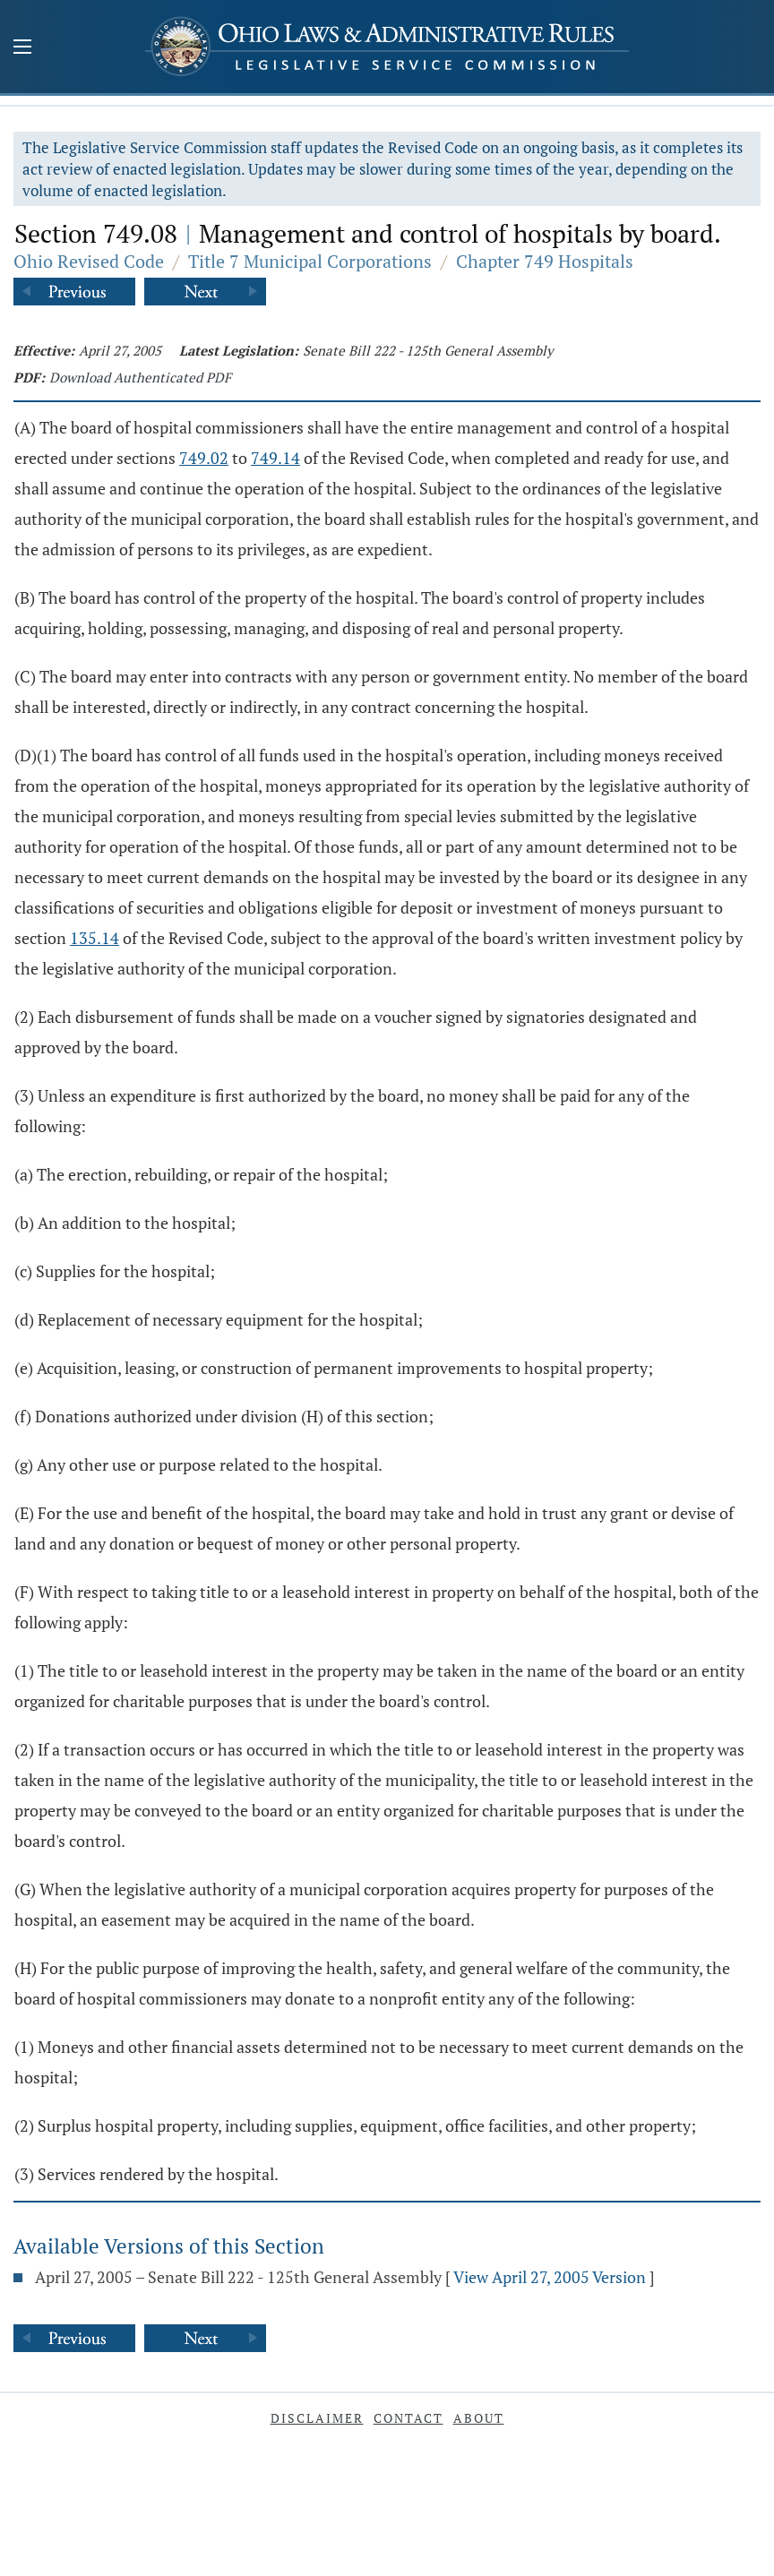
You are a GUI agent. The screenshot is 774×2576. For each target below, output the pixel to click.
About (478, 2417)
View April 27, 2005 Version (549, 2277)
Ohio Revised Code (88, 261)
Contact (408, 2417)
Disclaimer (317, 2417)
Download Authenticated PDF (140, 377)
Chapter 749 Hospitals (544, 261)
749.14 (275, 457)
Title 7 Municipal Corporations (310, 261)
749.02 (203, 457)
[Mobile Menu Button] (22, 48)
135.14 (94, 938)
